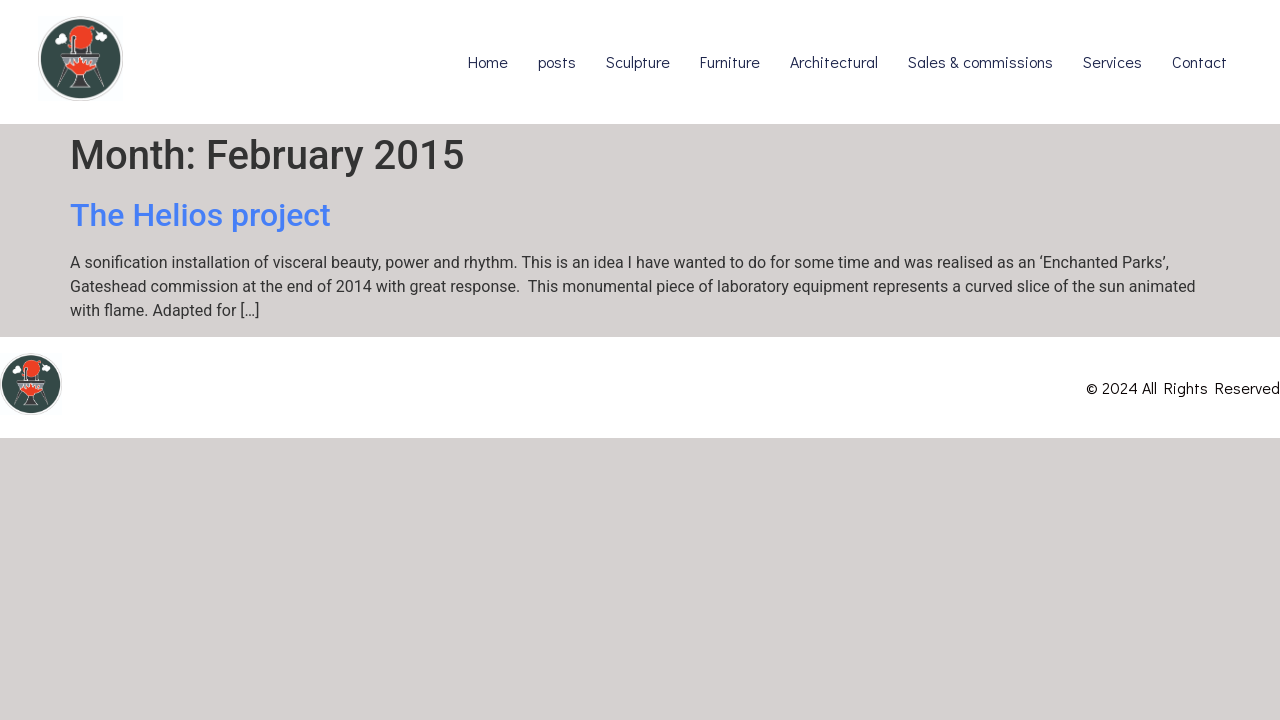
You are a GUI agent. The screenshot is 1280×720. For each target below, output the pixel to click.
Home (488, 61)
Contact (1199, 61)
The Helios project (200, 215)
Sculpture (638, 61)
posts (557, 61)
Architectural (834, 61)
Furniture (730, 61)
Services (1112, 61)
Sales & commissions (980, 61)
